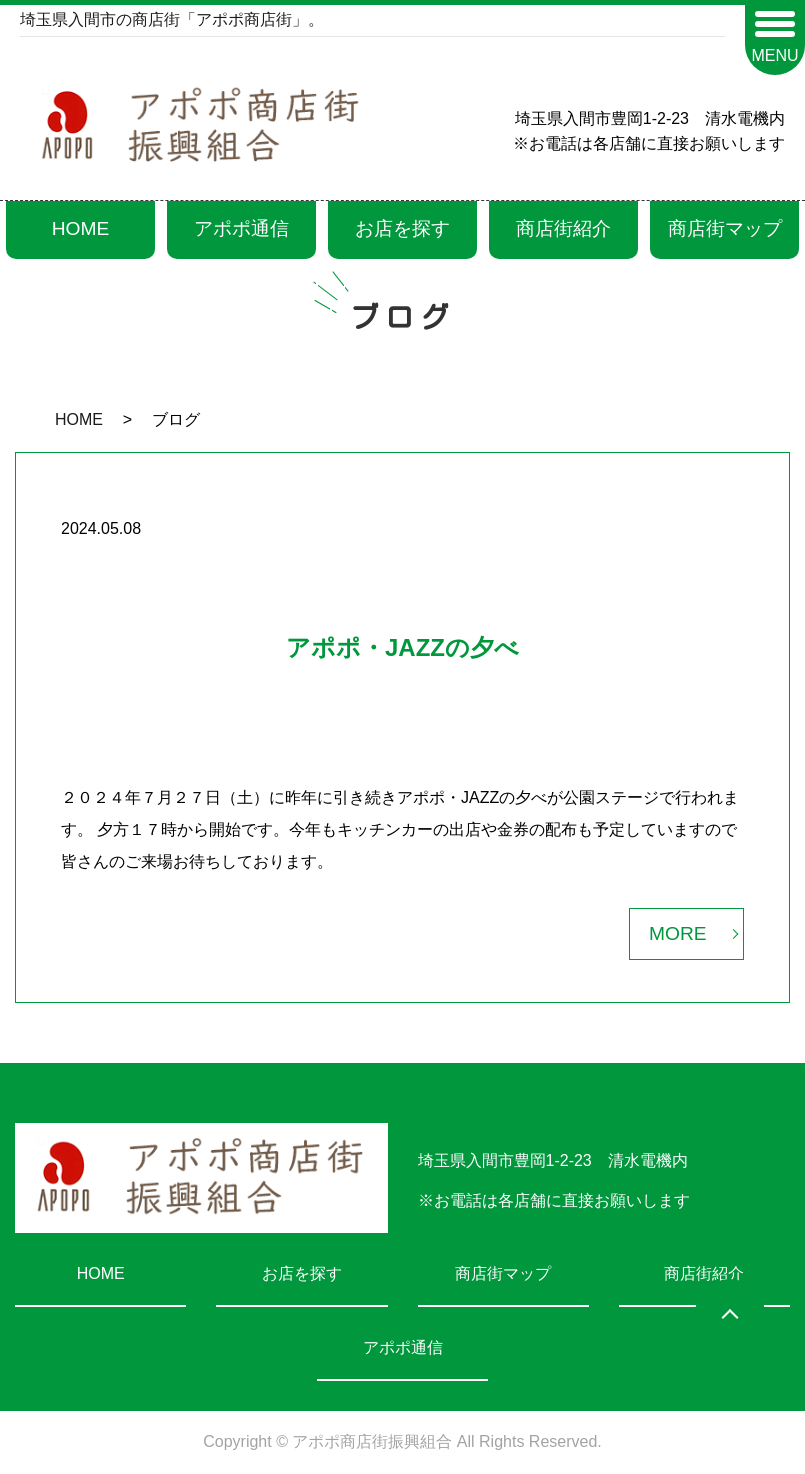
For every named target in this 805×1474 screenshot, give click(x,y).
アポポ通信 (241, 228)
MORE (678, 933)
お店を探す (402, 228)
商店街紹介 (563, 228)
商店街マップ (725, 228)
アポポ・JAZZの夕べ (402, 647)
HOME (81, 228)
